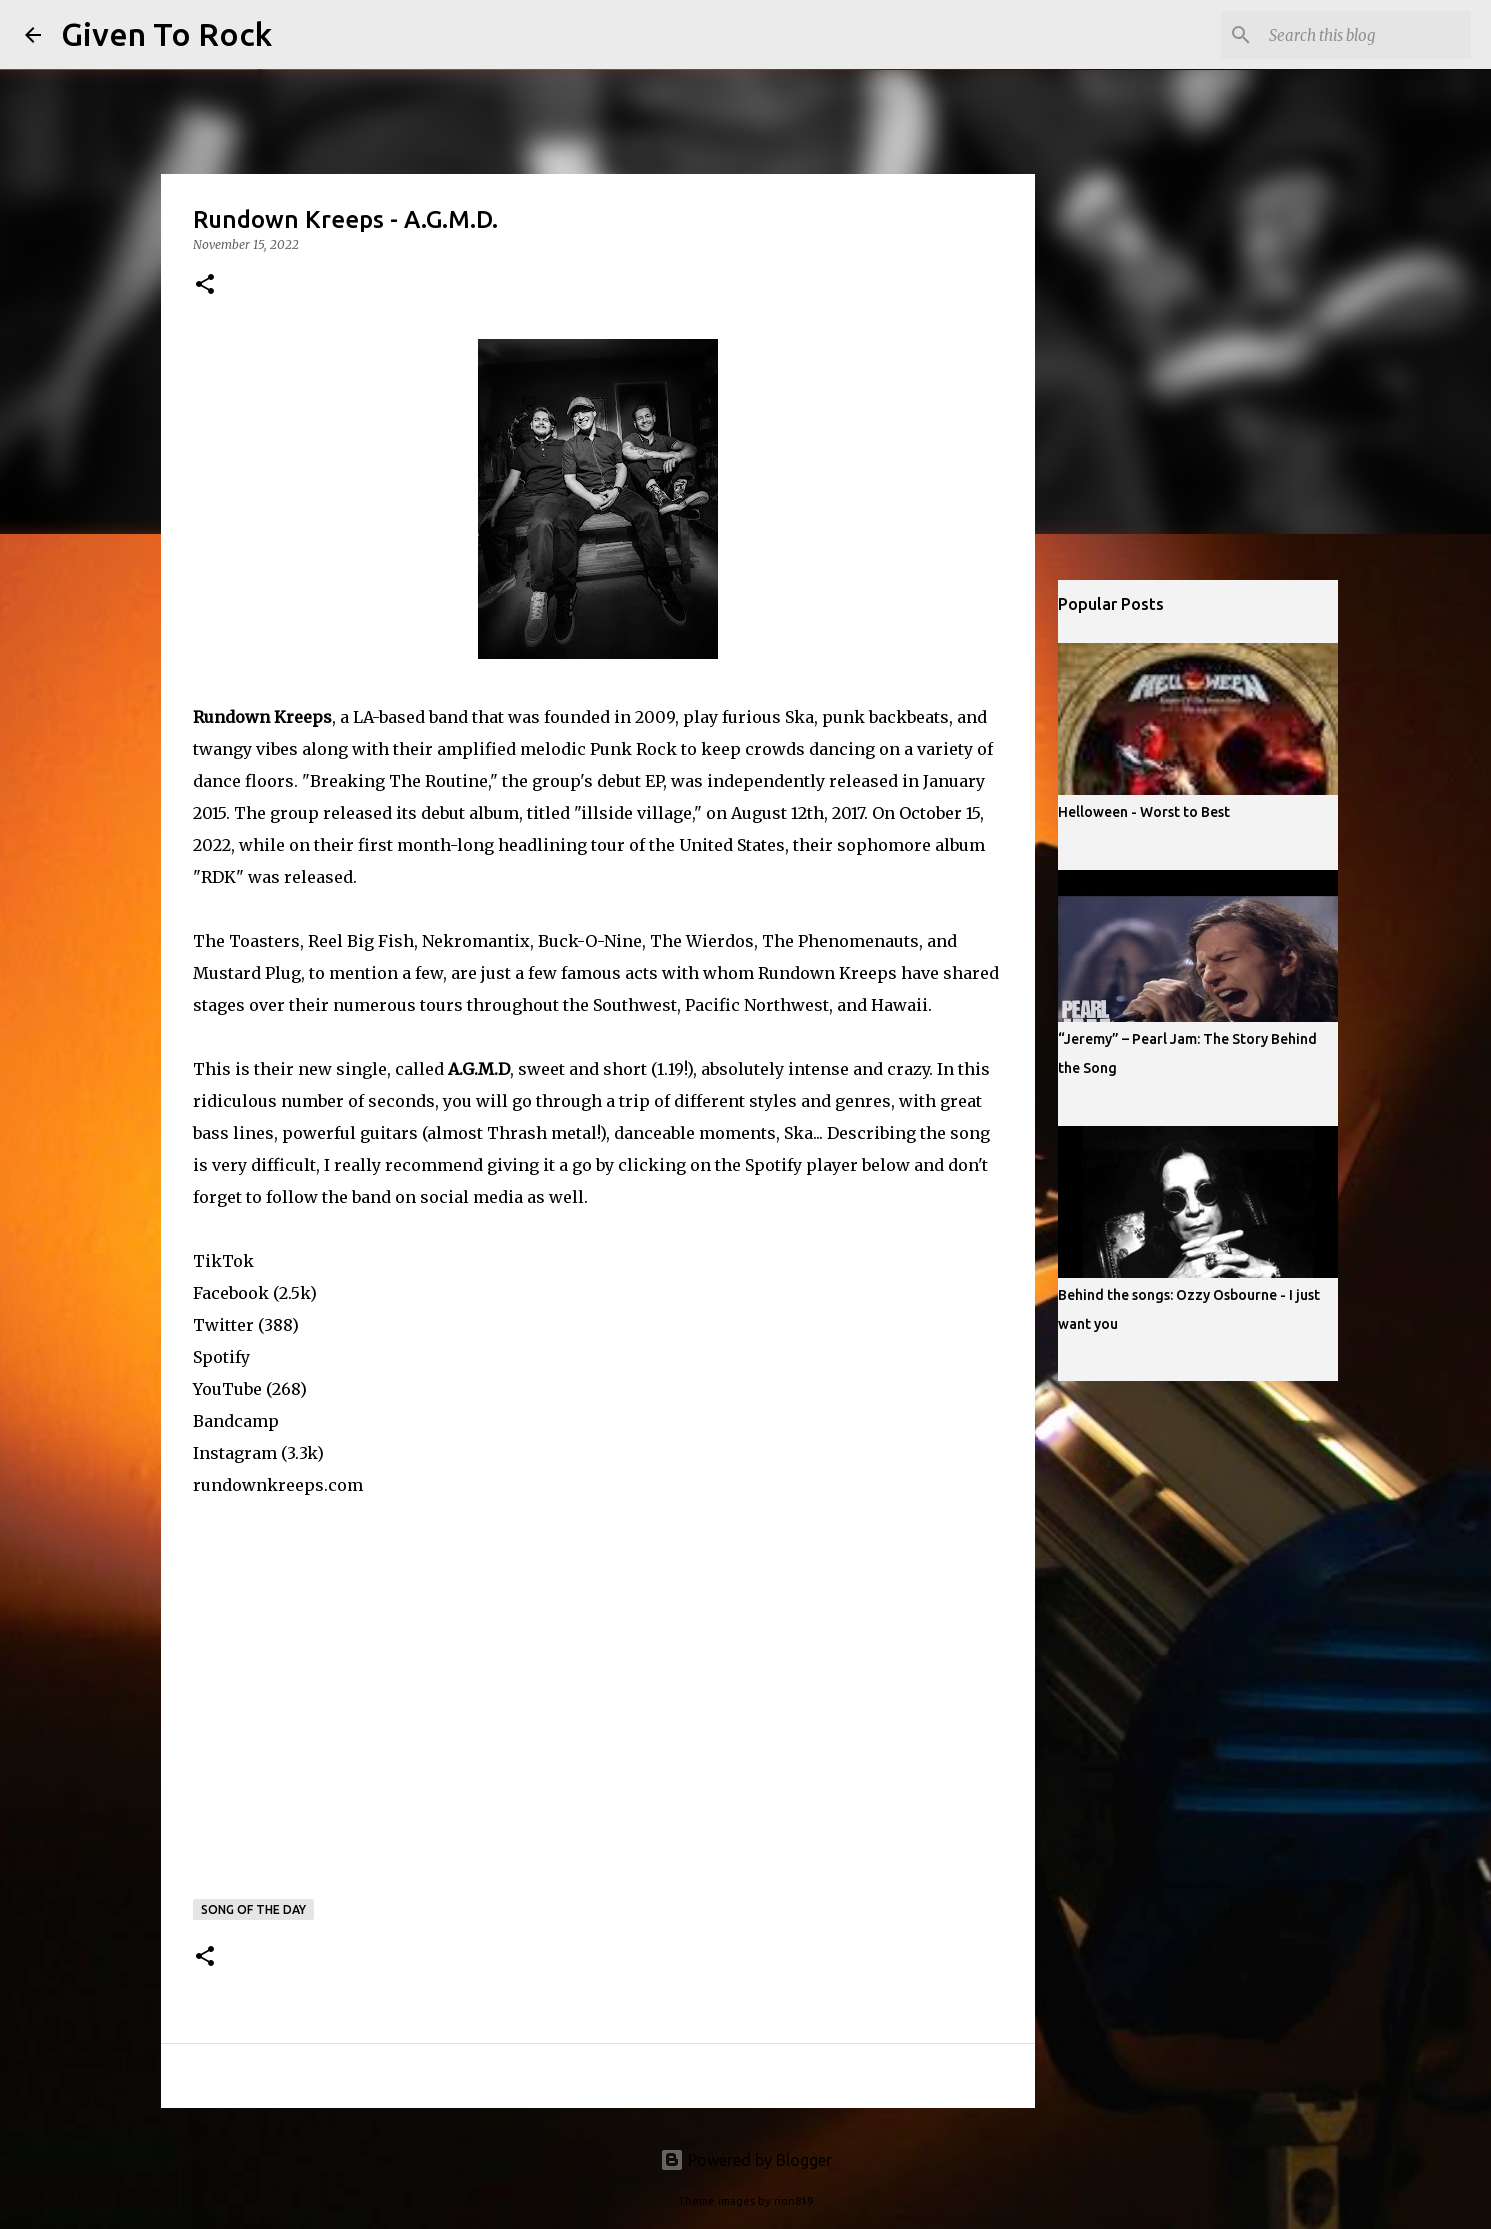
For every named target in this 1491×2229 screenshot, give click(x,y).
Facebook (231, 1293)
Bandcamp (236, 1421)
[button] (205, 285)
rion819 (793, 2201)
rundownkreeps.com (278, 1485)
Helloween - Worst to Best (1144, 812)
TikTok (223, 1261)
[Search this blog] (1366, 35)
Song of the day (253, 1909)
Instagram (235, 1453)
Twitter (223, 1325)
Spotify (221, 1357)
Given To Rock (166, 34)
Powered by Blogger (746, 2160)
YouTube (227, 1389)
